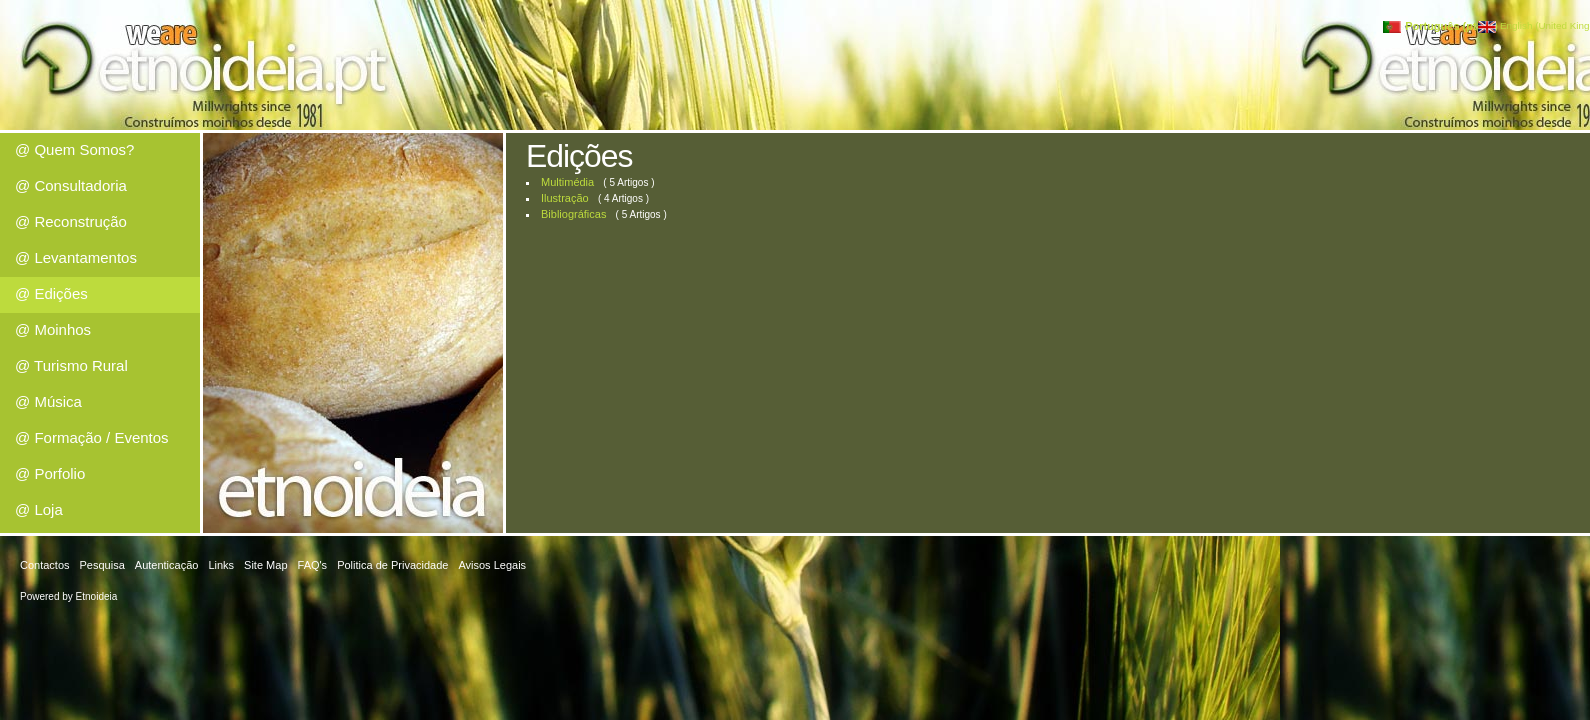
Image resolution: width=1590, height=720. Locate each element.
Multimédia (567, 182)
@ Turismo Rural (71, 365)
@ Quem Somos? (74, 149)
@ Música (48, 401)
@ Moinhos (53, 329)
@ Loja (39, 509)
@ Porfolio (50, 473)
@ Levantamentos (76, 257)
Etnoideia (97, 596)
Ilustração (565, 198)
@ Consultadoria (71, 185)
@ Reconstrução (71, 221)
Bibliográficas (573, 214)
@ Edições (51, 293)
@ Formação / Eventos (92, 437)
